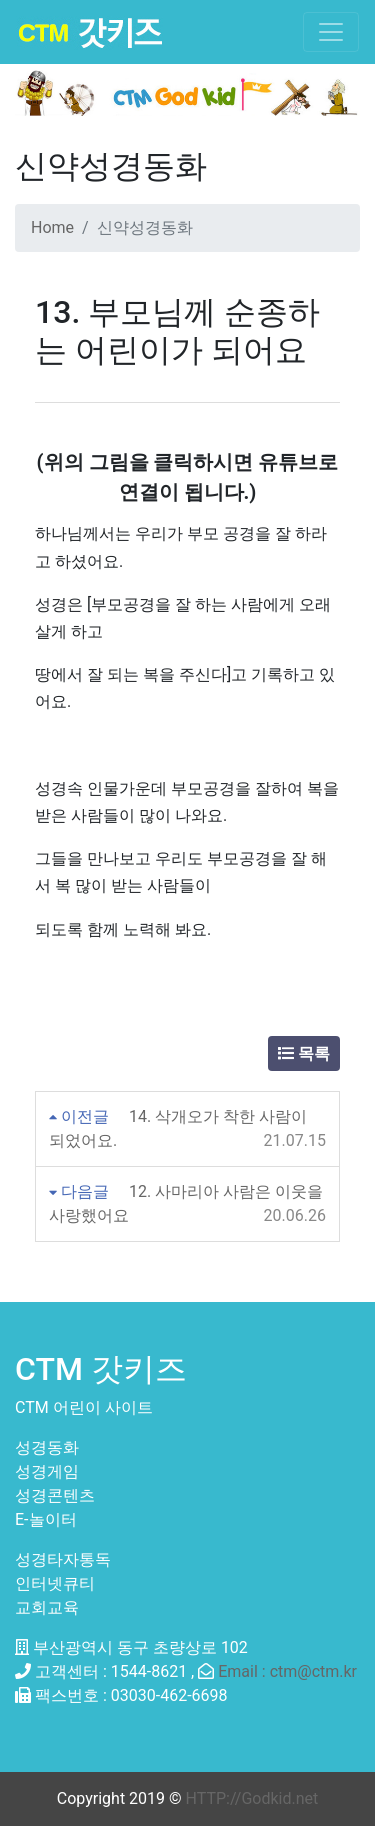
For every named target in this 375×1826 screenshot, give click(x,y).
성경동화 (47, 1447)
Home (52, 227)
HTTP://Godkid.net (252, 1798)
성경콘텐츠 (55, 1495)
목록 (304, 1053)
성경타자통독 (63, 1559)
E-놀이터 (46, 1519)
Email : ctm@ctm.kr (287, 1671)
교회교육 (47, 1607)
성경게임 (47, 1471)
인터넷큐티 (55, 1583)
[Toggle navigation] (331, 32)
